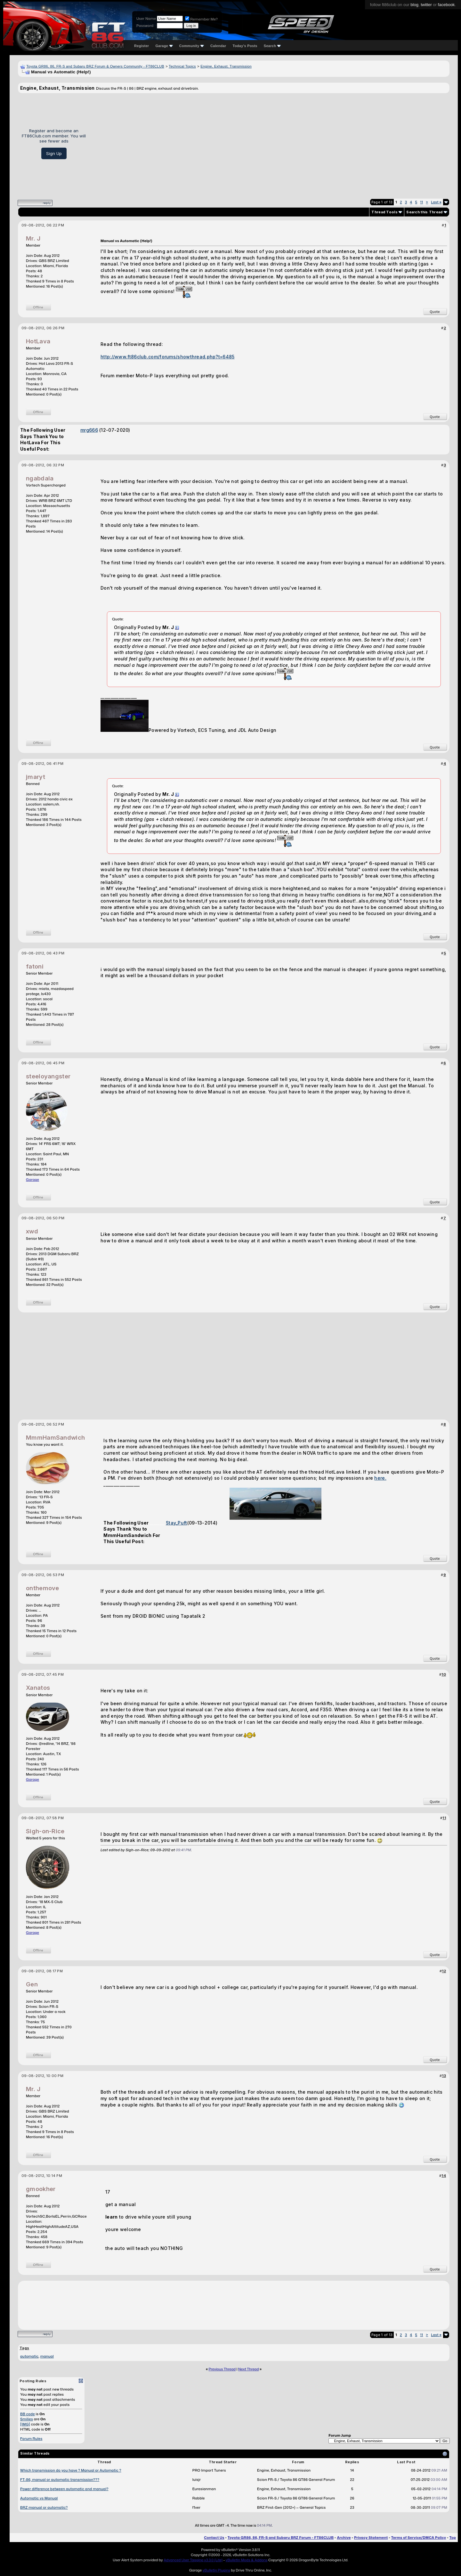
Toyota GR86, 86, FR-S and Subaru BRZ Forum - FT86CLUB (281, 2537)
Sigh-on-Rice (45, 1831)
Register (141, 46)
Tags (24, 2348)
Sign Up (54, 153)
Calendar (218, 46)
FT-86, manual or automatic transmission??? (59, 2479)
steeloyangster (48, 1076)
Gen (32, 1984)
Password (144, 25)
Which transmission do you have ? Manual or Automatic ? (70, 2470)
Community (191, 46)
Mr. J (33, 238)
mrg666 (89, 430)
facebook (446, 4)
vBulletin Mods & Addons (247, 2560)
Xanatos (38, 1687)
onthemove (42, 1588)
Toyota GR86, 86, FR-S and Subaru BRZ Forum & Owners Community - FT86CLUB (95, 66)
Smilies (26, 2419)
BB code (27, 2414)
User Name (146, 18)
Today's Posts (245, 46)
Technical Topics (182, 66)
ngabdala (39, 478)
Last (436, 202)
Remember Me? (201, 19)
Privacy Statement (371, 2537)
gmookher (40, 2189)
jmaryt (35, 777)
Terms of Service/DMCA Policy (418, 2537)
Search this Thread (424, 212)
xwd (32, 1231)
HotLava (38, 341)
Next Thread (248, 2369)
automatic (29, 2356)
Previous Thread (222, 2369)
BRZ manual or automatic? (44, 2507)
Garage (164, 46)
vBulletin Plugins (216, 2570)
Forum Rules (31, 2438)
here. (380, 1478)
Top (452, 2537)
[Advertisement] (270, 143)
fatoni (35, 966)
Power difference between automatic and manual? (64, 2488)
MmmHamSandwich (55, 1437)
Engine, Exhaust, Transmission (226, 66)
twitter (426, 4)
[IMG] (25, 2424)
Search (272, 46)
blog (414, 4)
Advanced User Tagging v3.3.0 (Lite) (193, 2560)
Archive (344, 2537)
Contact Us (214, 2537)
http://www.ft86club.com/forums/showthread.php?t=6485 (168, 356)
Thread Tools (384, 212)
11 (421, 202)
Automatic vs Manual (39, 2498)
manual (47, 2356)
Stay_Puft (176, 1522)
